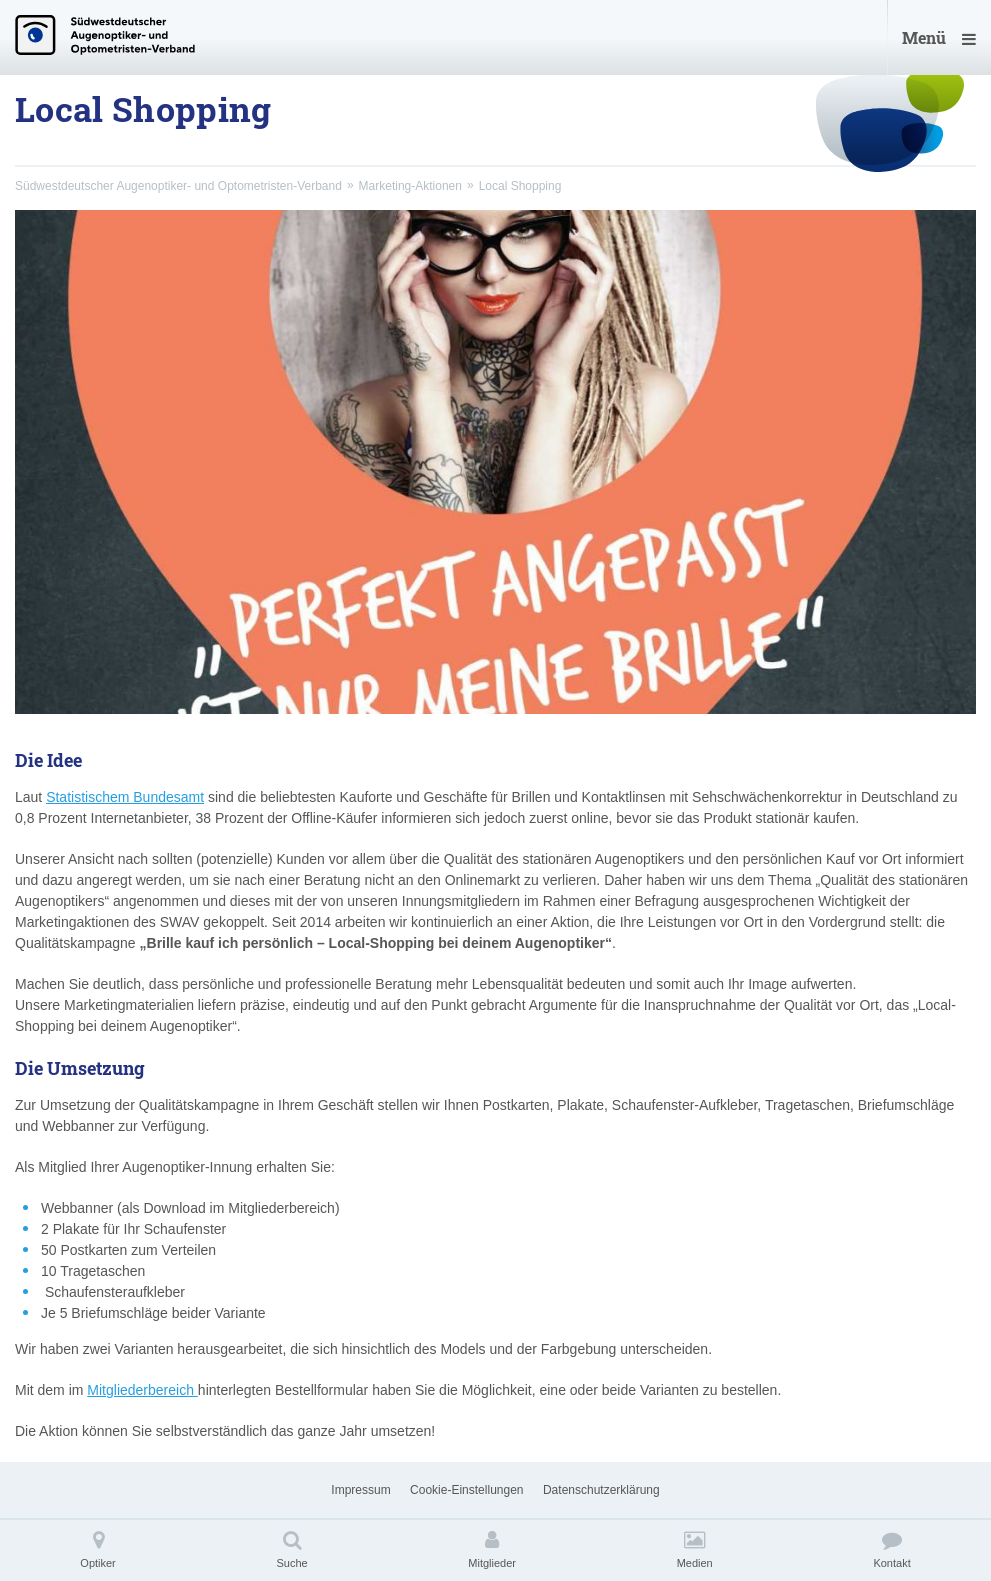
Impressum (360, 1490)
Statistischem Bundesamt (125, 797)
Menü (939, 37)
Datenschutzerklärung (601, 1490)
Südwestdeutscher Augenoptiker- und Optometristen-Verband (178, 186)
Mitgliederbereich (142, 1390)
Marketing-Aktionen (410, 186)
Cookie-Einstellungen (466, 1490)
